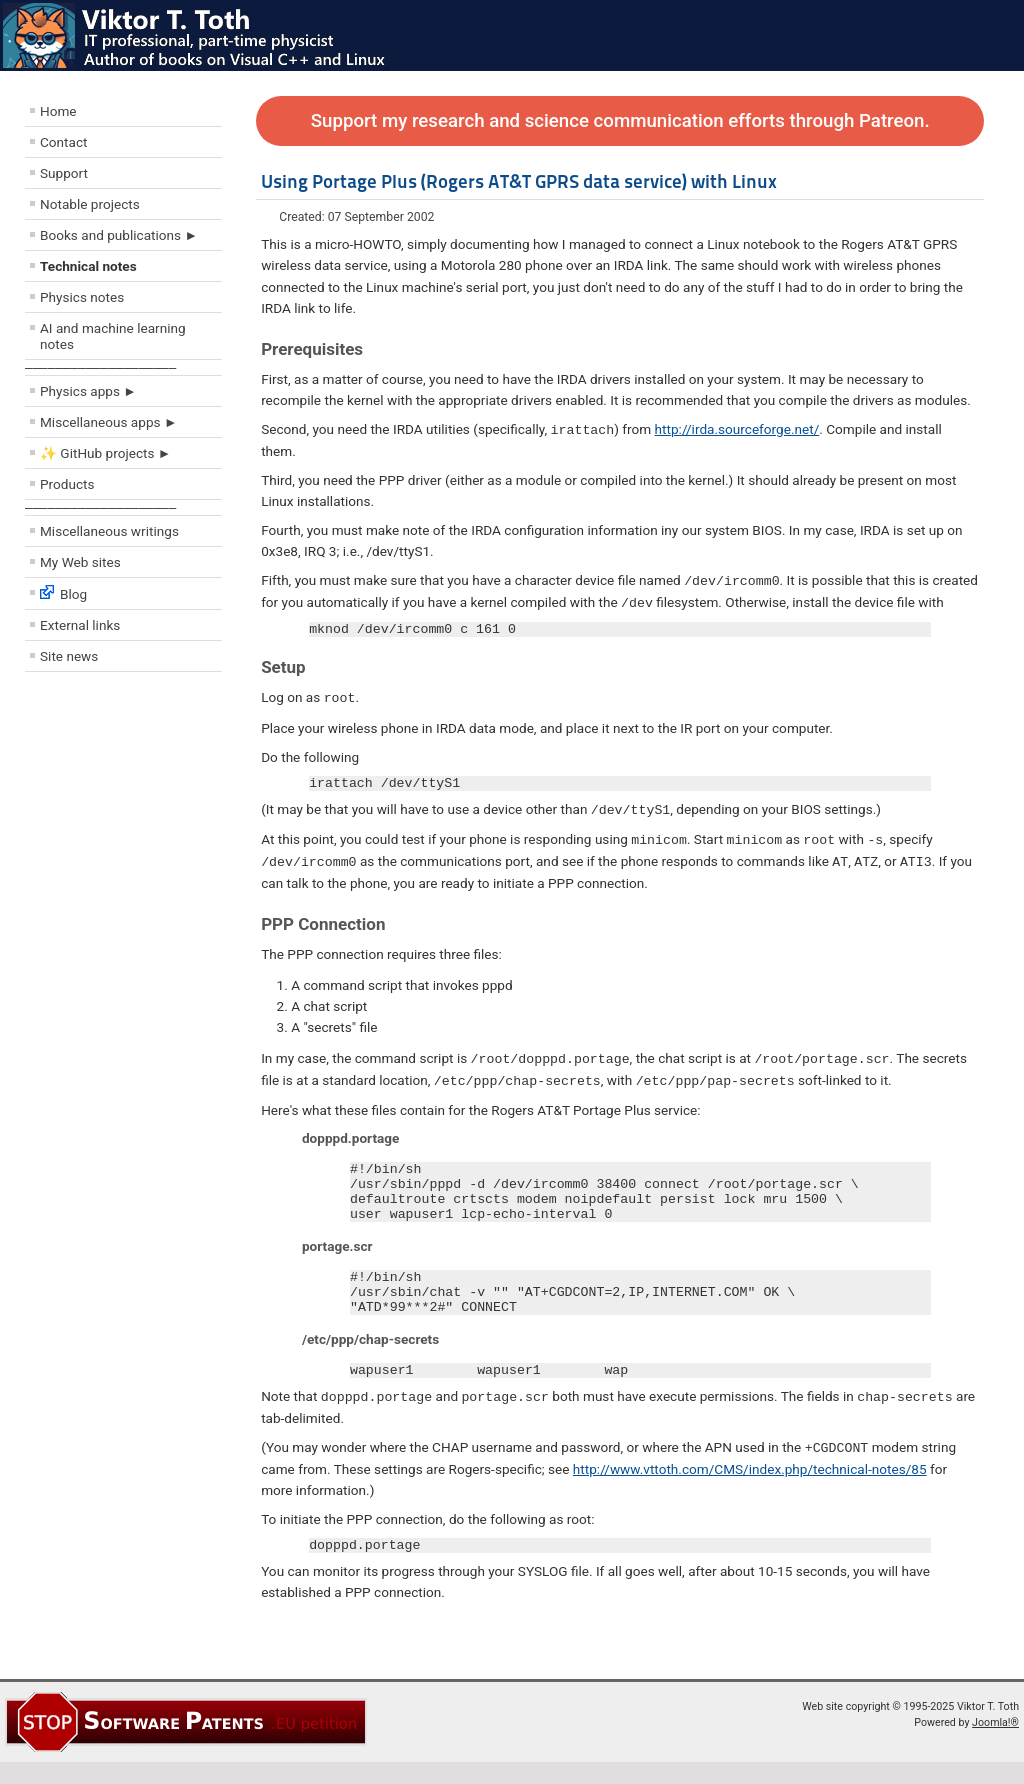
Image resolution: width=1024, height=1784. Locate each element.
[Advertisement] (145, 825)
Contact (64, 142)
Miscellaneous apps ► (108, 422)
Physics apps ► (88, 391)
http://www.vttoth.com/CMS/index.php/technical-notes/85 (750, 1488)
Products (67, 484)
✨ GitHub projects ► (105, 453)
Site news (69, 656)
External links (80, 625)
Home (58, 111)
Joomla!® (995, 1744)
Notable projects (90, 204)
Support (64, 173)
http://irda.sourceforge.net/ (737, 429)
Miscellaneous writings (109, 531)
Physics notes (82, 297)
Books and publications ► (119, 235)
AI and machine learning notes (113, 336)
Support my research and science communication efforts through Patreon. (620, 121)
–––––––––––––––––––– (100, 367)
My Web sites (80, 562)
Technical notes (88, 266)
